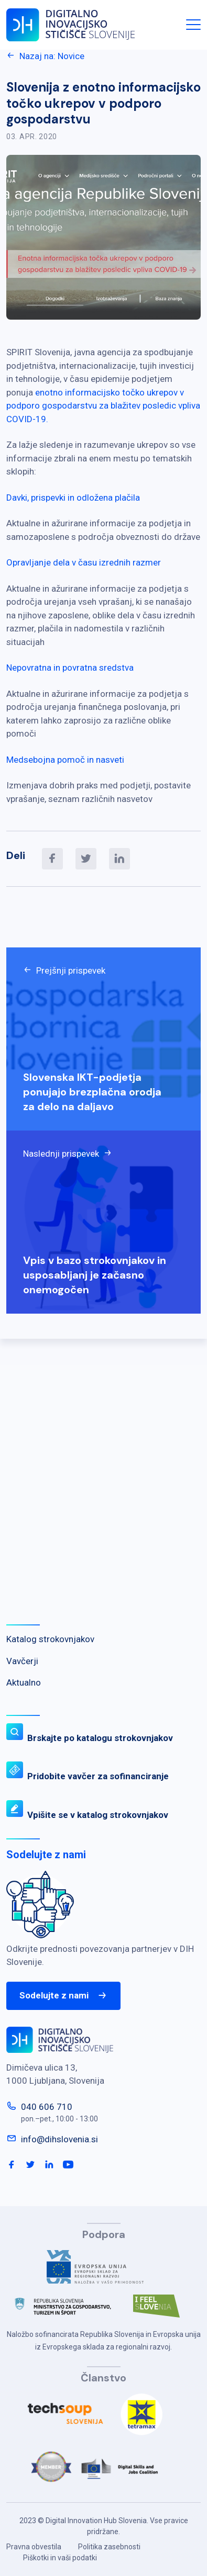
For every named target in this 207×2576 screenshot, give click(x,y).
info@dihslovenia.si (59, 2139)
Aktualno (23, 1682)
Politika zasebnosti (109, 2547)
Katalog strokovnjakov (50, 1639)
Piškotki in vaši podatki (60, 2558)
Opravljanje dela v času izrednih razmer (83, 562)
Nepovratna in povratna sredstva (70, 667)
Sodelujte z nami (63, 1996)
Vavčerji (22, 1661)
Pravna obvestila (33, 2547)
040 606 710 (46, 2107)
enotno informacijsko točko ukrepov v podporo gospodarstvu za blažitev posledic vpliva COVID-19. (103, 405)
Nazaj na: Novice (45, 56)
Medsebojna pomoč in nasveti (65, 759)
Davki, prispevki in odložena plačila (73, 497)
